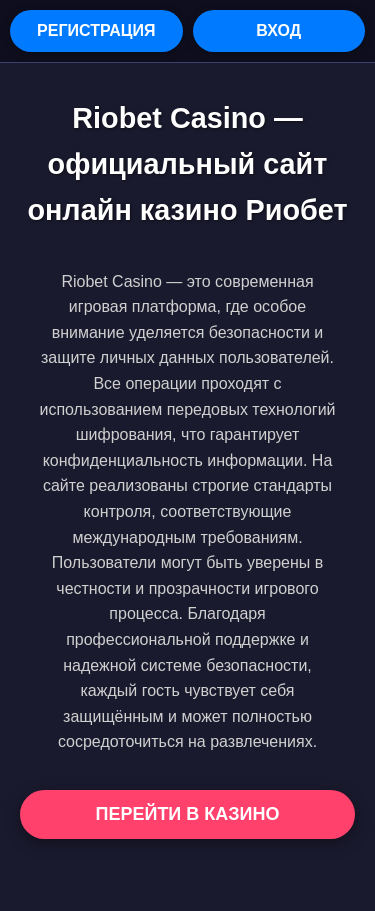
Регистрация (96, 30)
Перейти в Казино (187, 814)
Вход (278, 30)
